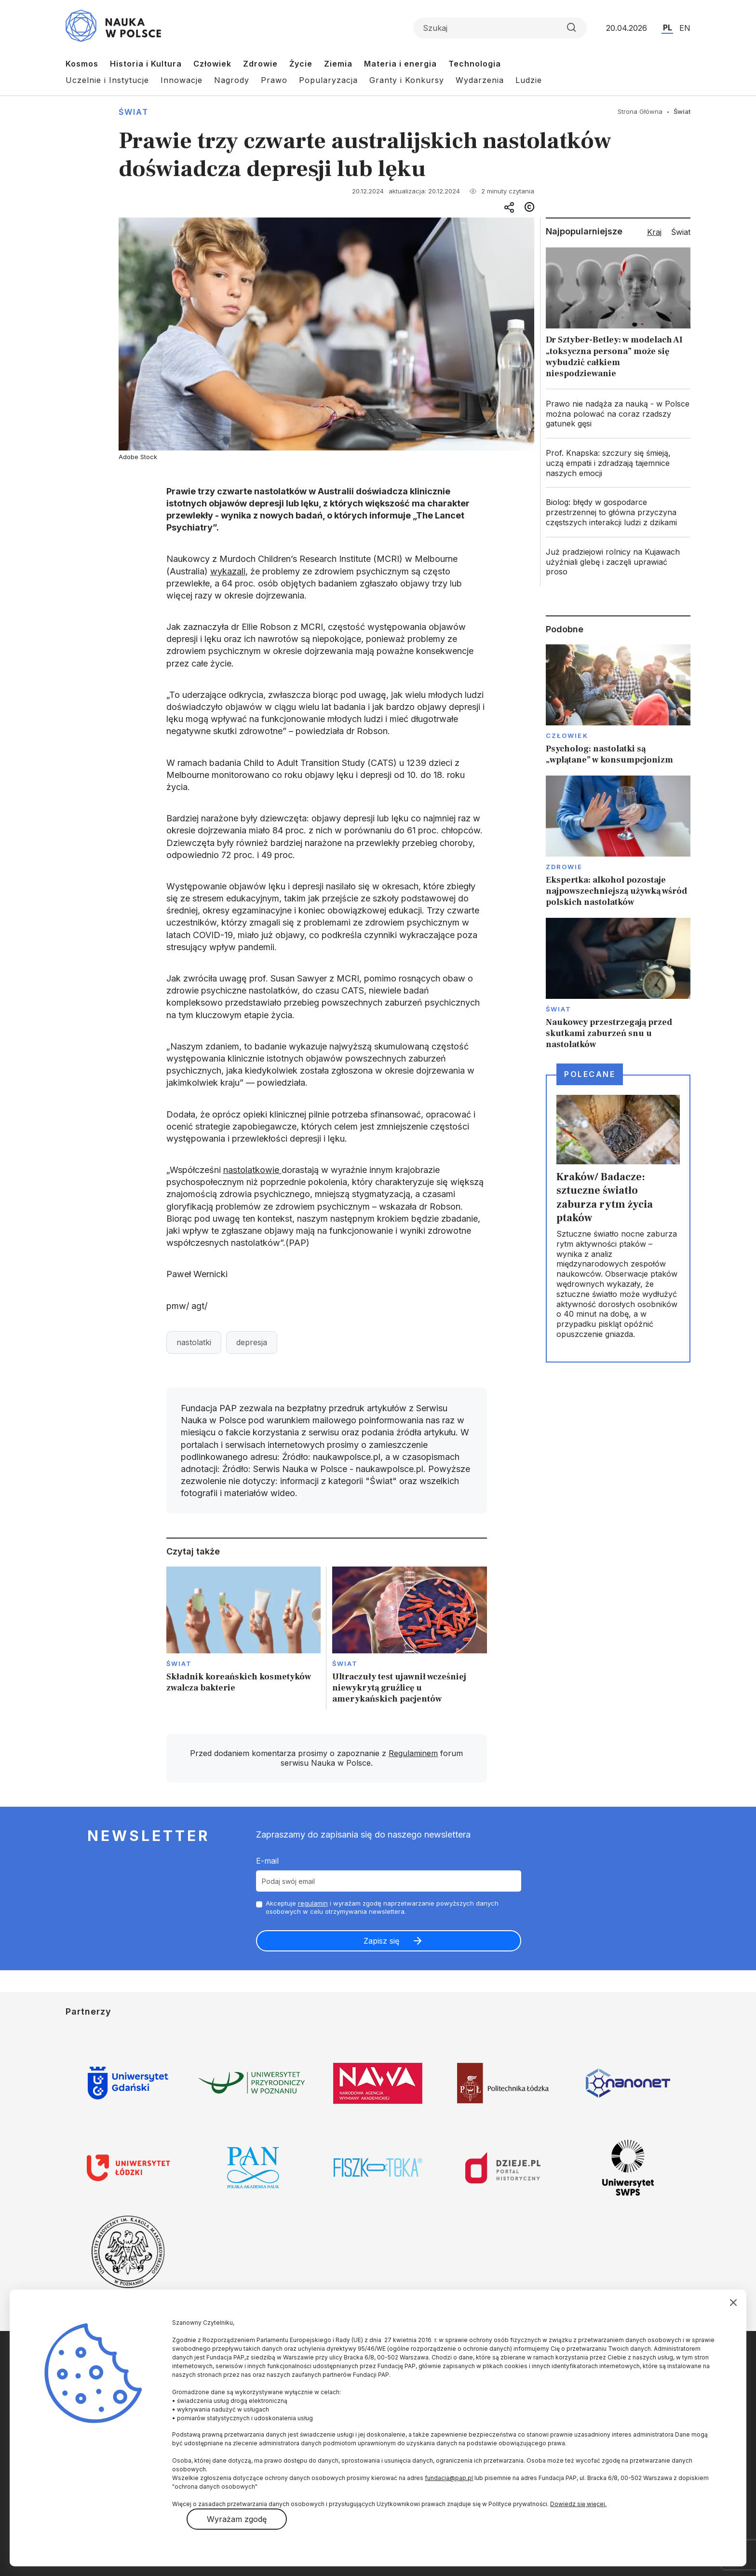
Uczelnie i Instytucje (107, 80)
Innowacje (181, 80)
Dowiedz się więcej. (578, 2504)
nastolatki (193, 1342)
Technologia (474, 63)
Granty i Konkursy (406, 80)
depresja (251, 1342)
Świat (133, 112)
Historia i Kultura (146, 63)
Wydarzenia (480, 80)
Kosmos (82, 63)
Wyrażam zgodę (237, 2519)
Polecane (589, 1074)
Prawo (274, 80)
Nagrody (231, 80)
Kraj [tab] (654, 232)
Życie (300, 63)
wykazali (227, 571)
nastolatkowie (252, 1170)
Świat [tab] (680, 232)
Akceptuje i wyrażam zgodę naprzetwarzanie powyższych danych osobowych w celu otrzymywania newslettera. (382, 1907)
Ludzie (528, 80)
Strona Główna (640, 111)
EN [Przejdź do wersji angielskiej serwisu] (684, 28)
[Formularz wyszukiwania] (500, 28)
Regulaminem (413, 1753)
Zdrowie (260, 63)
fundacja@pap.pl (449, 2477)
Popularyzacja (328, 80)
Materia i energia (400, 63)
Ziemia (338, 63)
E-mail (267, 1861)
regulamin (313, 1903)
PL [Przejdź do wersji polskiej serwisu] (667, 27)
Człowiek (212, 63)
